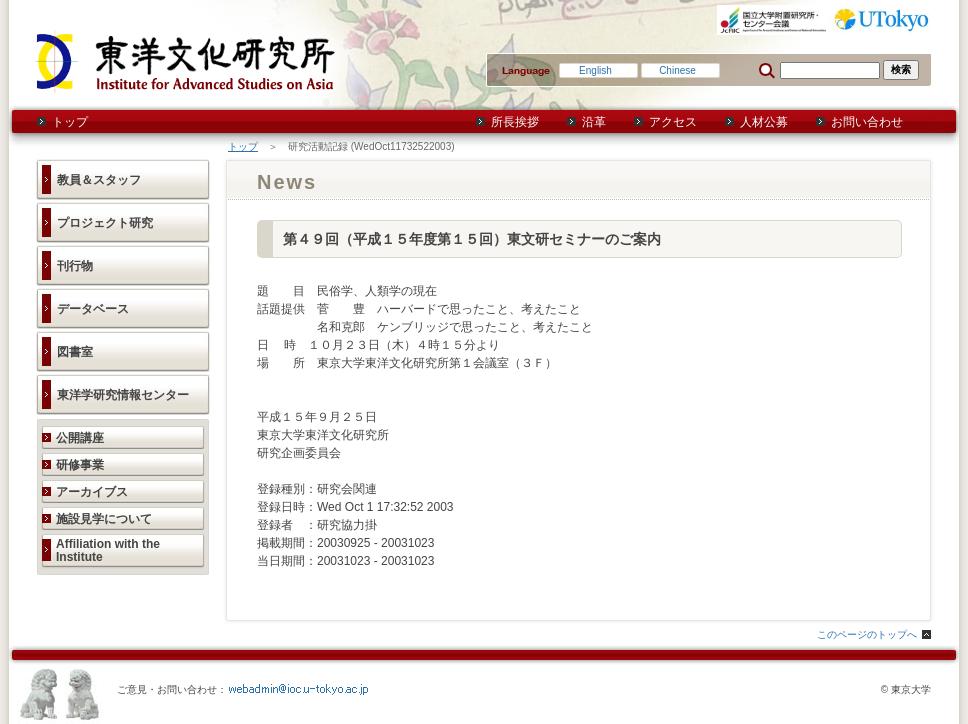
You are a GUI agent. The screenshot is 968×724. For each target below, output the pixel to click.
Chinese (677, 70)
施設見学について (104, 519)
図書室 (75, 352)
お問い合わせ (867, 122)
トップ (70, 122)
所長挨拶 (515, 122)
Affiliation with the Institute (108, 550)
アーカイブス (92, 492)
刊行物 (75, 266)
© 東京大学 (906, 689)
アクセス (673, 122)
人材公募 (764, 122)
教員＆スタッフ (99, 180)
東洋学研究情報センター (123, 395)
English (595, 70)
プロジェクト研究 (105, 223)
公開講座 (80, 438)
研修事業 (80, 465)
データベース (93, 309)
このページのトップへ (867, 634)
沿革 (594, 122)
